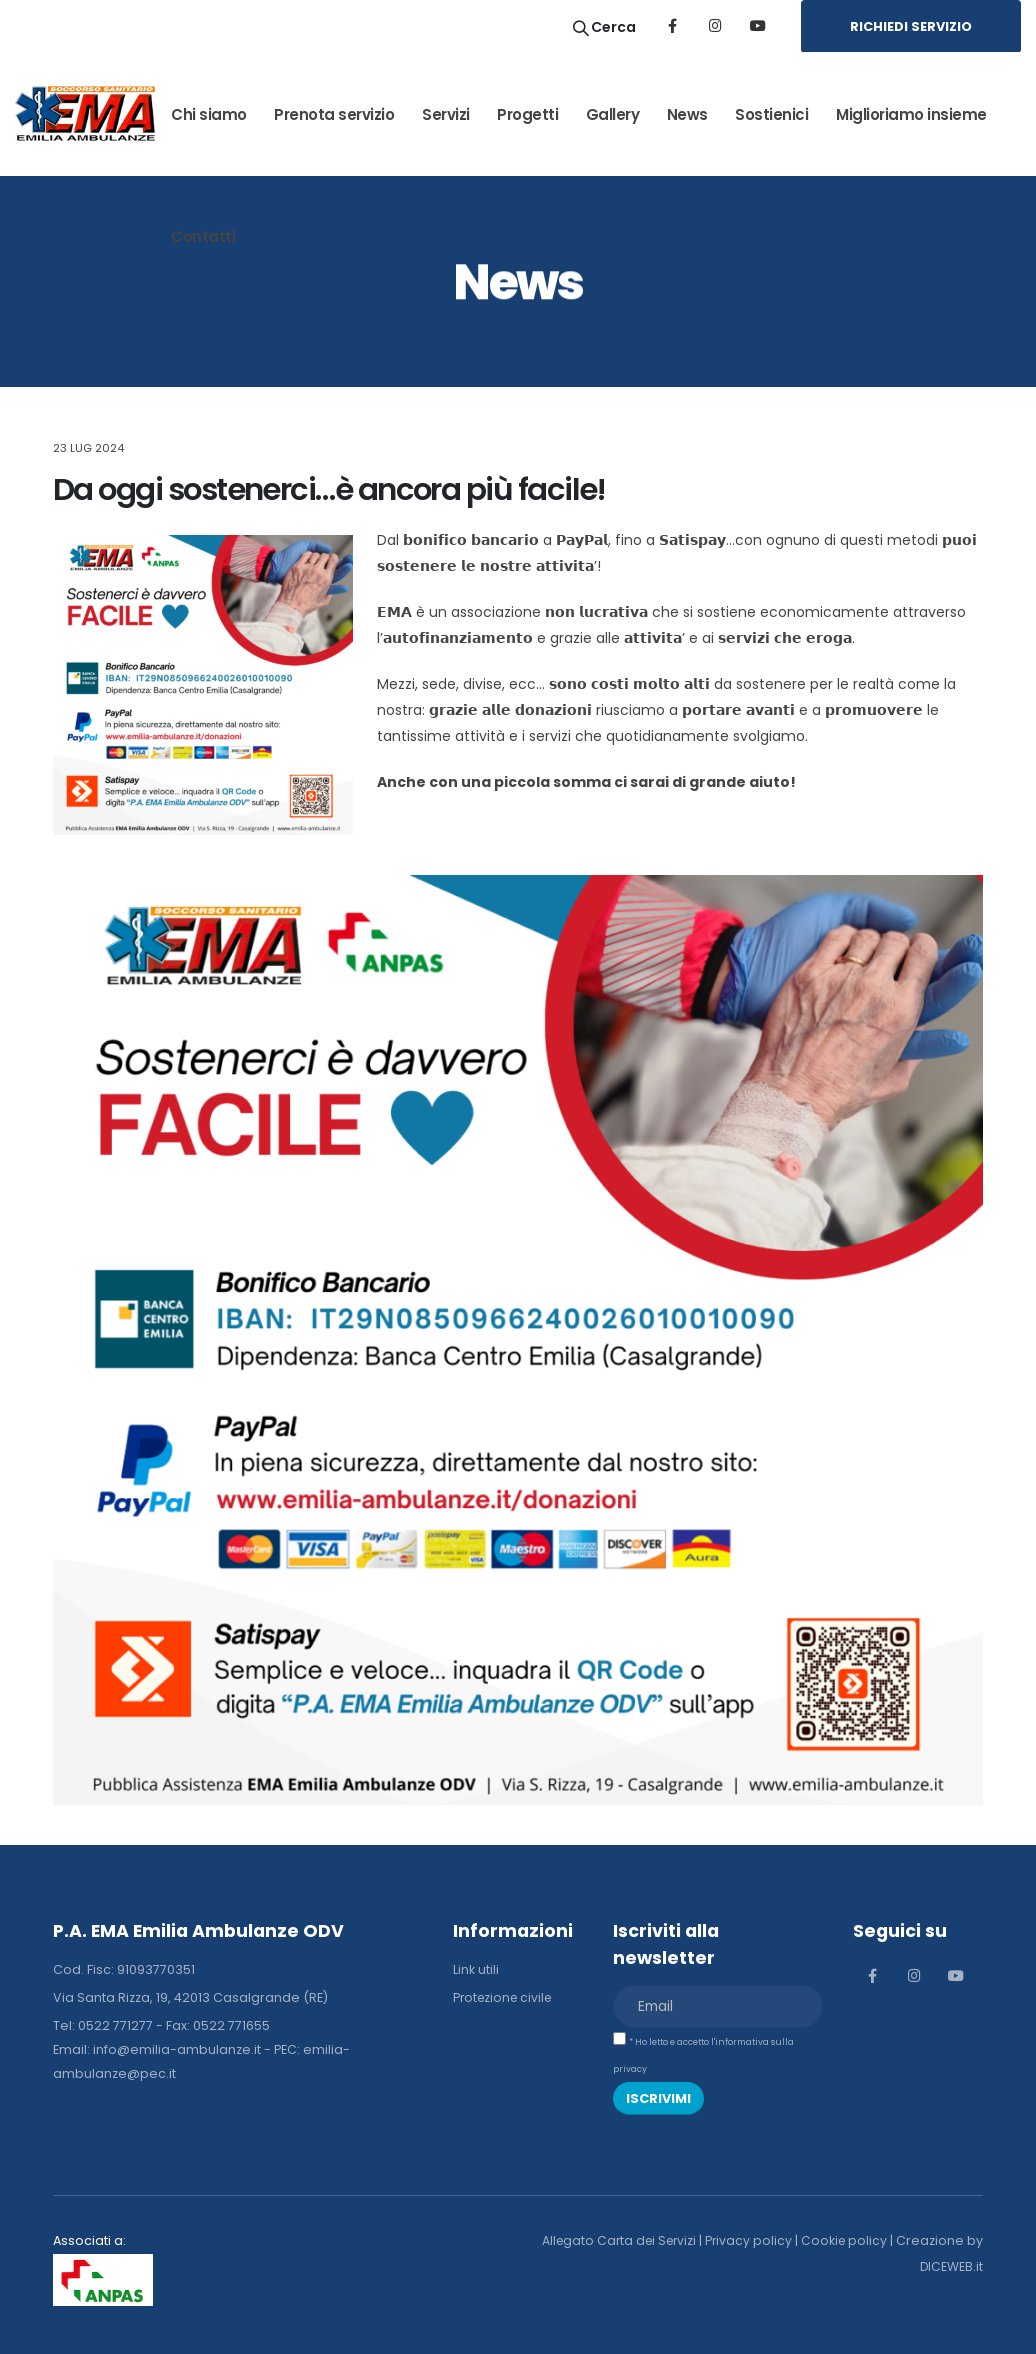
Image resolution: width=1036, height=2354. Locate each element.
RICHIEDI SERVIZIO (911, 26)
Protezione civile (505, 1997)
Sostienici (771, 114)
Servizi (446, 114)
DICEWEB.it (951, 2266)
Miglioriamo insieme (911, 114)
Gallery (613, 114)
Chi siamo (209, 114)
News (687, 114)
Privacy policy (765, 2240)
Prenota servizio (334, 114)
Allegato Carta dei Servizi (631, 2240)
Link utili (476, 1969)
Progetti (527, 114)
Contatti (203, 236)
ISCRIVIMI (658, 2098)
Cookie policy (862, 2240)
